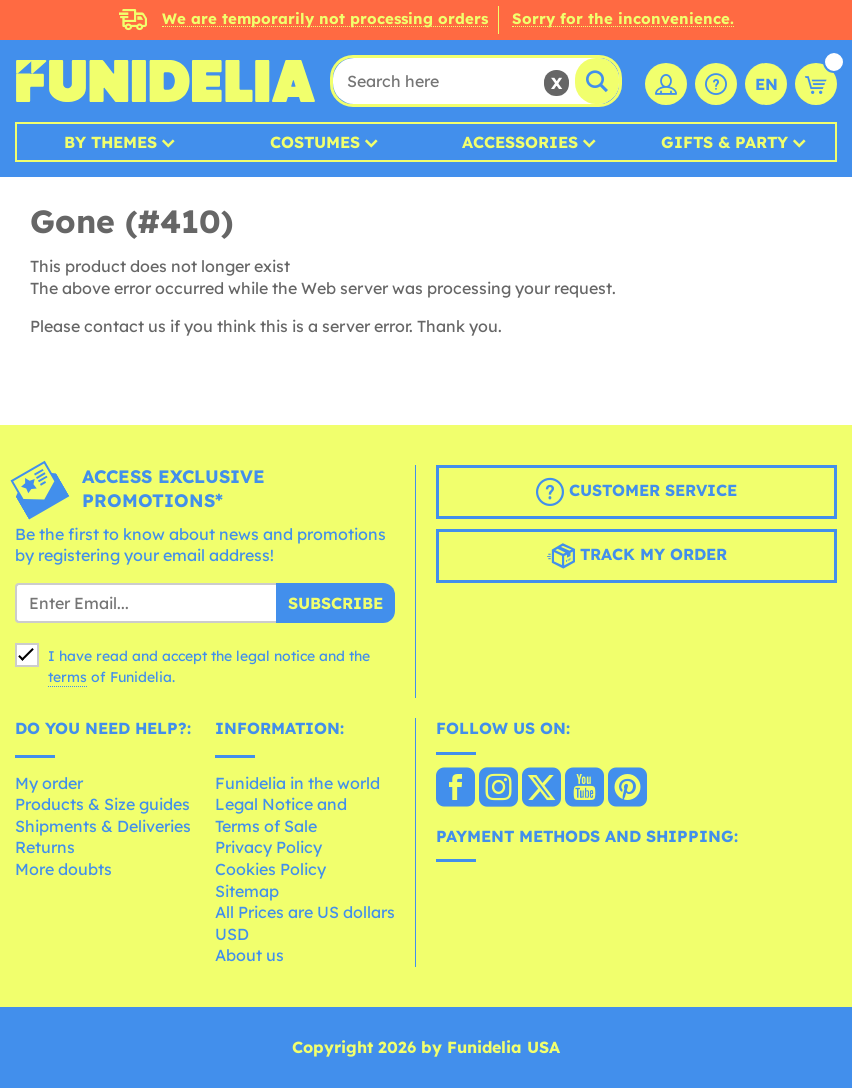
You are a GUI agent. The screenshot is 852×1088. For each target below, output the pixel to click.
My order (49, 783)
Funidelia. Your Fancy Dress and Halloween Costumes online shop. (165, 81)
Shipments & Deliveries (103, 826)
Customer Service (636, 492)
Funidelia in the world (297, 783)
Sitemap (247, 891)
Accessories (520, 142)
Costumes (315, 142)
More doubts (63, 869)
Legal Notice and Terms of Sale (281, 815)
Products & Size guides (102, 804)
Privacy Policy (268, 847)
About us (249, 955)
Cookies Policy (270, 869)
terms (67, 677)
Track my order (637, 556)
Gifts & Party (724, 142)
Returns (45, 847)
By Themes (110, 142)
